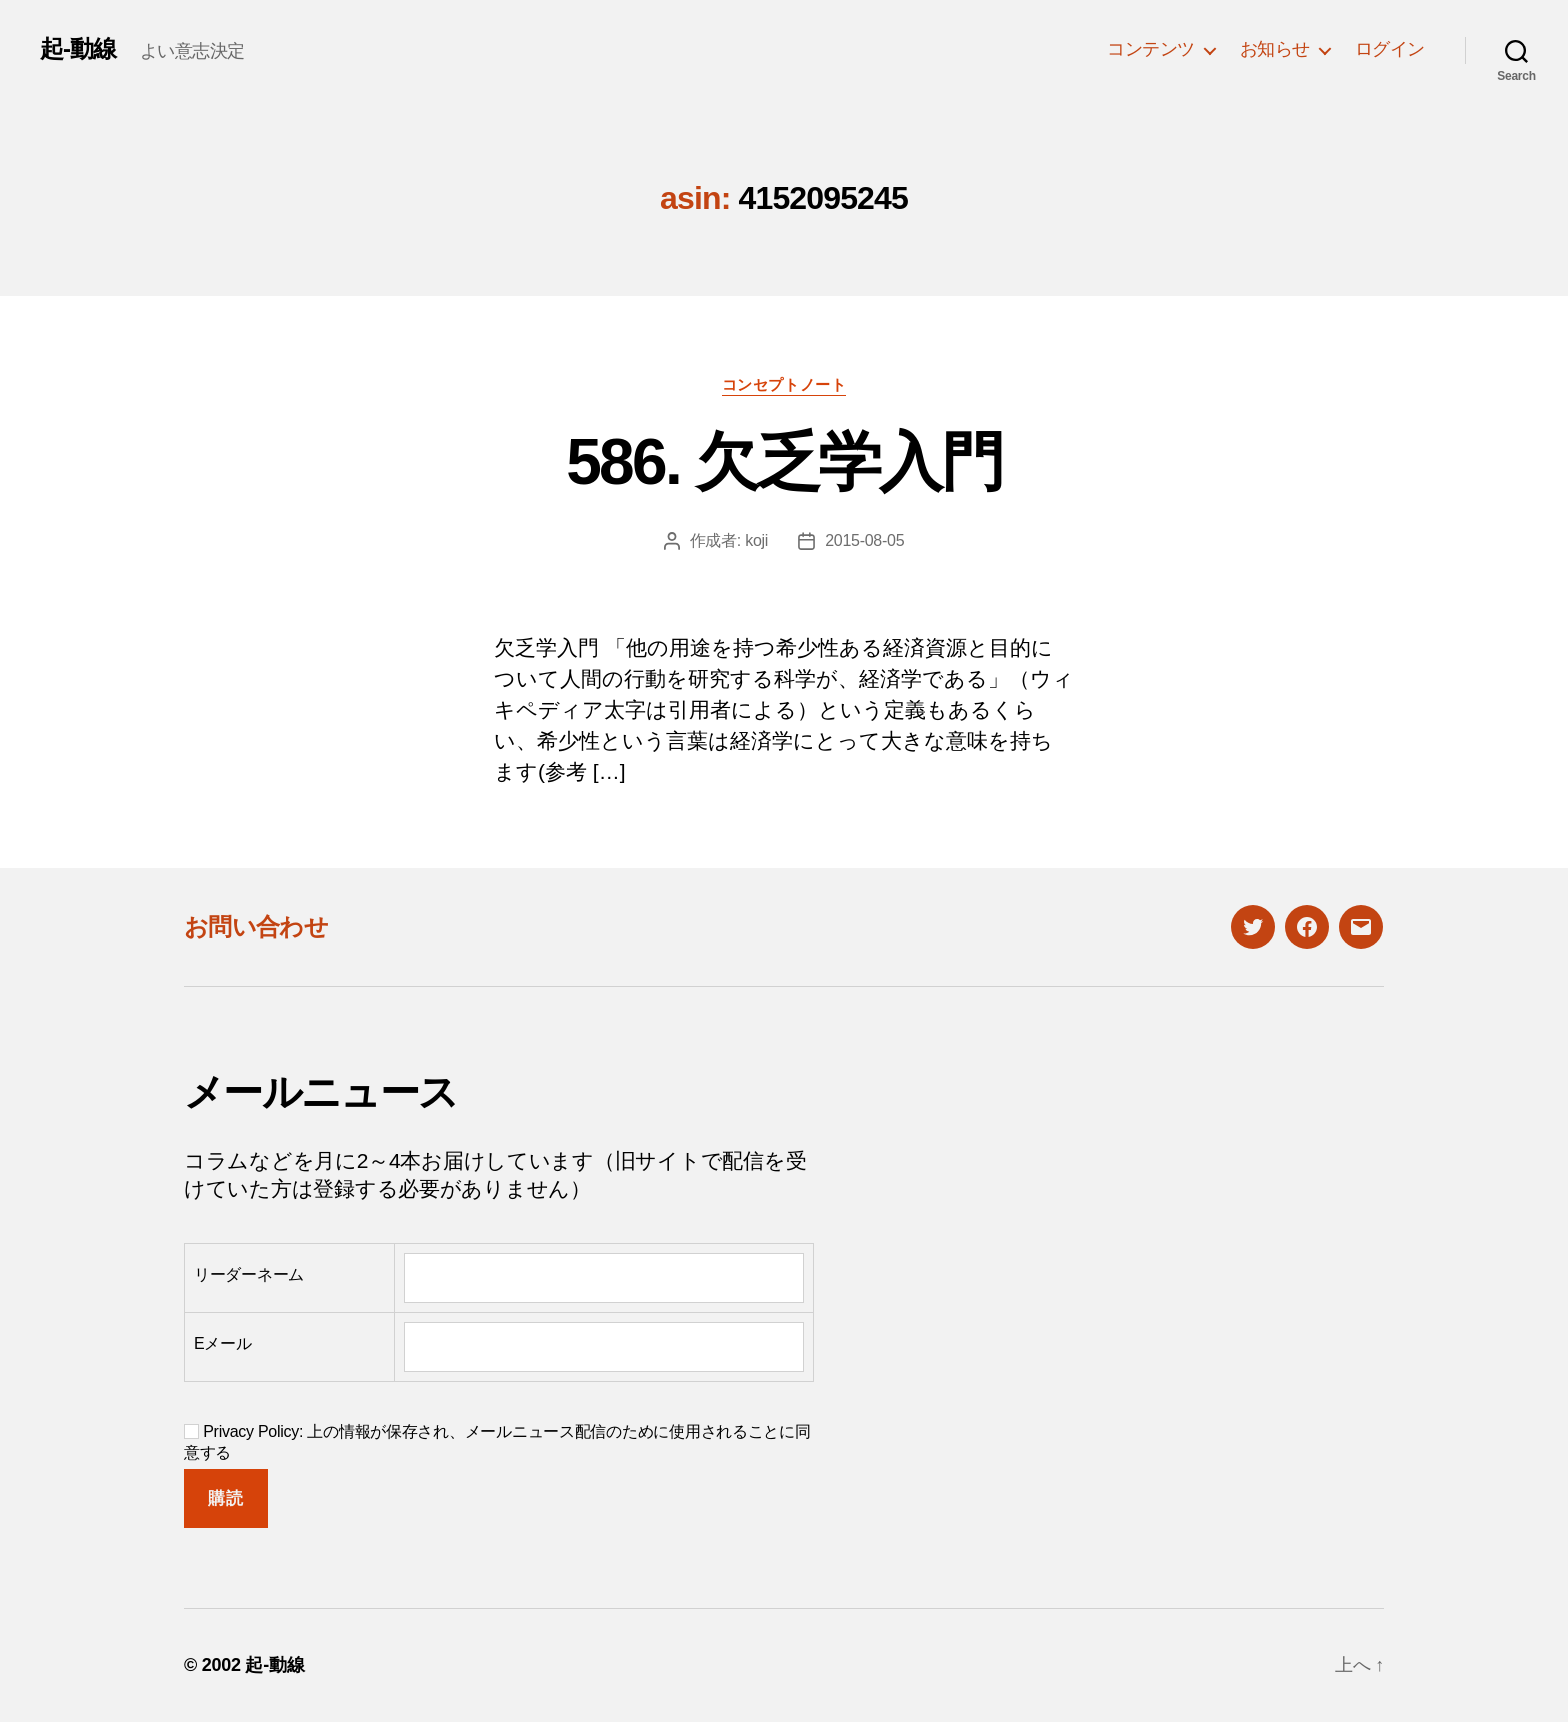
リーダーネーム (249, 1274)
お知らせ (1275, 49)
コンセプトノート (784, 384)
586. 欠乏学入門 (784, 462)
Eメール (223, 1343)
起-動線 (78, 49)
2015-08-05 (864, 540)
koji (756, 540)
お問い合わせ (256, 926)
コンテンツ (1151, 49)
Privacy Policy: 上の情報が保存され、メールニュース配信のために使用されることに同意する (497, 1442)
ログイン (1390, 49)
